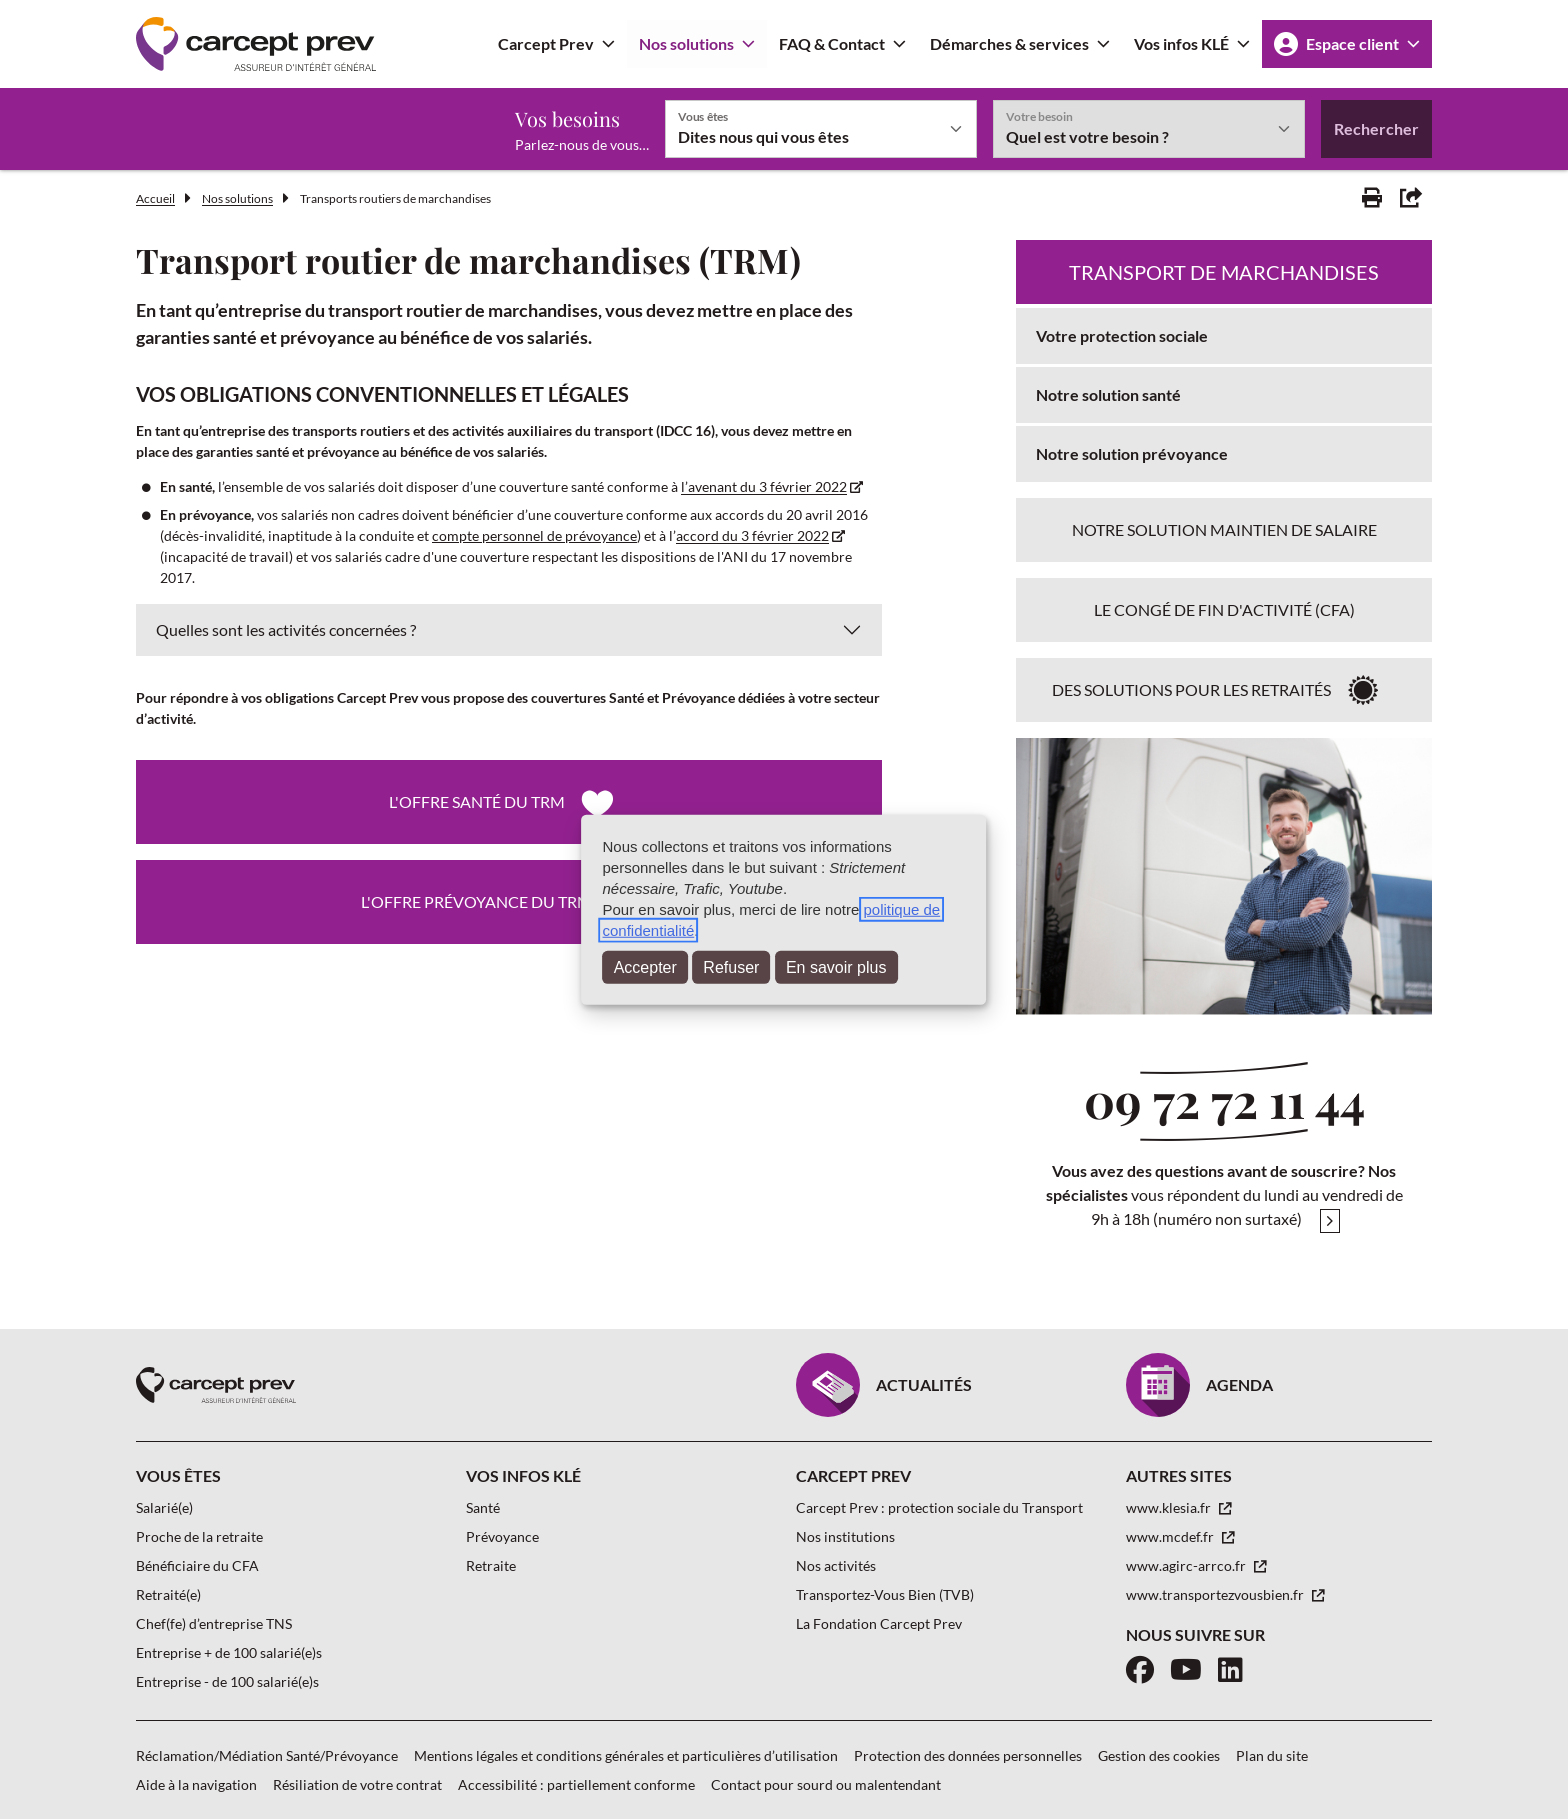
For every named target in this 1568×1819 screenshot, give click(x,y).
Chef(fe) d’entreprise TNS (214, 1623)
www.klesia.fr (1170, 1507)
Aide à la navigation (196, 1784)
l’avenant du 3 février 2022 (764, 486)
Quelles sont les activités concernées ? (286, 629)
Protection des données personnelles (968, 1755)
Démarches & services (1009, 43)
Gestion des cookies (1159, 1755)
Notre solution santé (1108, 394)
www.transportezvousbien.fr (1216, 1594)
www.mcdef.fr (1171, 1536)
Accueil (155, 198)
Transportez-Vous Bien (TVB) (885, 1594)
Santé (483, 1507)
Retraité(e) (168, 1594)
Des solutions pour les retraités (1191, 689)
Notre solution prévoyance (1132, 453)
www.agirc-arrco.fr (1187, 1565)
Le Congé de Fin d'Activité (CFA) (1224, 609)
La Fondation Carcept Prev (879, 1623)
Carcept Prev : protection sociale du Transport (939, 1507)
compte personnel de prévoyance (534, 535)
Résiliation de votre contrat (357, 1784)
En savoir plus (836, 967)
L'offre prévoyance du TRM (476, 901)
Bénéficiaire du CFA (197, 1565)
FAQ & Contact (832, 43)
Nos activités (836, 1565)
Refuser (731, 967)
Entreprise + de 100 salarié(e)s (229, 1652)
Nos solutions (686, 43)
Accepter (645, 967)
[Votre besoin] (1149, 129)
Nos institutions (845, 1536)
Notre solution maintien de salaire (1224, 529)
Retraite (491, 1565)
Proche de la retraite (199, 1536)
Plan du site (1272, 1755)
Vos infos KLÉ (1181, 43)
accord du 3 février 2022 (752, 535)
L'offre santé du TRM (477, 801)
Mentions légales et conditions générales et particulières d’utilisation (626, 1755)
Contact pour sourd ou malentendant (826, 1784)
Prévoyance (502, 1536)
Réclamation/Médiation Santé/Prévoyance (267, 1755)
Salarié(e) (164, 1507)
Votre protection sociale (1122, 335)
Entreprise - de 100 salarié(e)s (227, 1681)
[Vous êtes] (821, 129)
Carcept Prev (546, 43)
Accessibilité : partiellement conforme (576, 1784)
